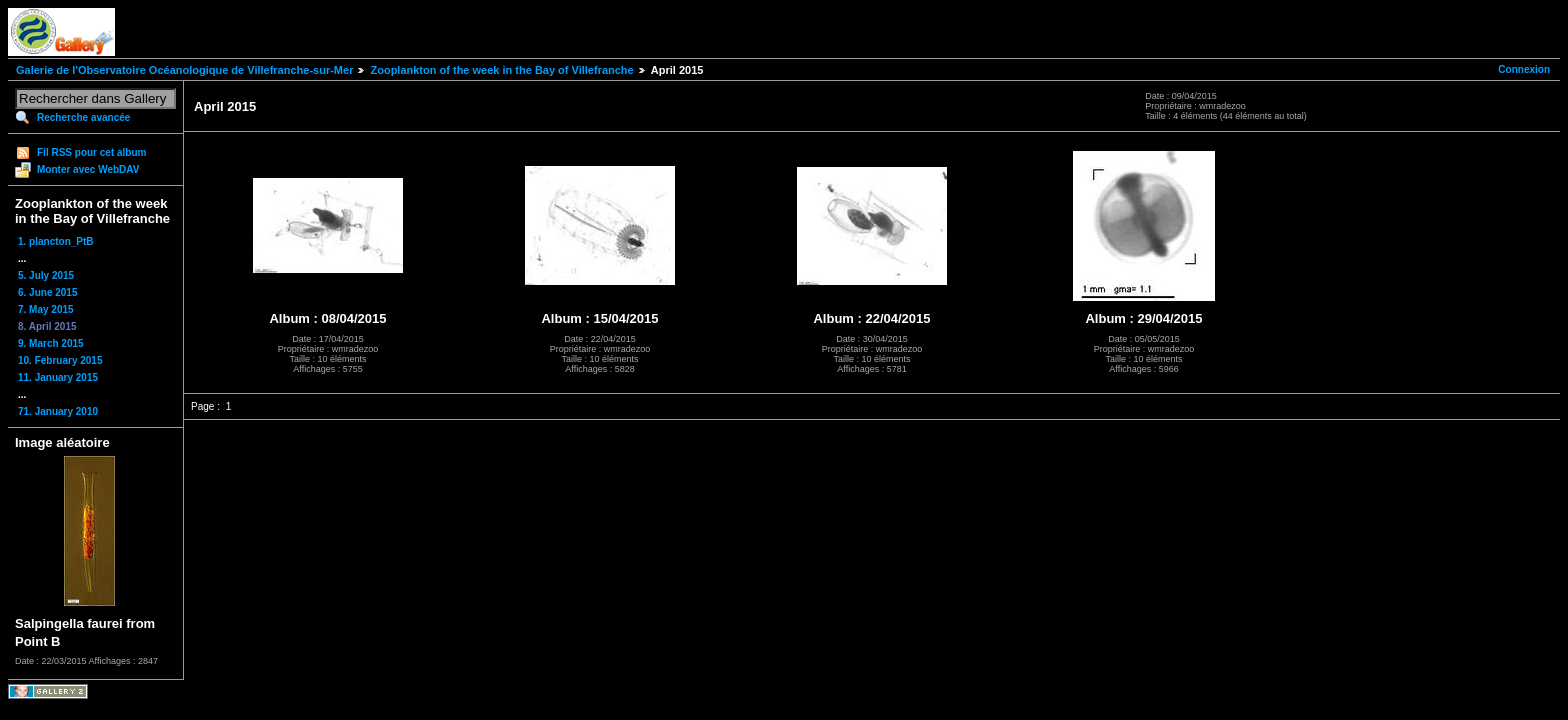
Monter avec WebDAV (88, 169)
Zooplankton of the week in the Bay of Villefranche (501, 70)
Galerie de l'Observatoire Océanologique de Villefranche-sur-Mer (184, 70)
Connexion (1524, 69)
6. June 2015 (47, 292)
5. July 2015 (46, 275)
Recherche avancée (83, 117)
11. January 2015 (58, 377)
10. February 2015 (60, 360)
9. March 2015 (51, 343)
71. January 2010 (58, 411)
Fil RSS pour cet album (91, 152)
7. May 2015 (46, 309)
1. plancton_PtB (56, 241)
